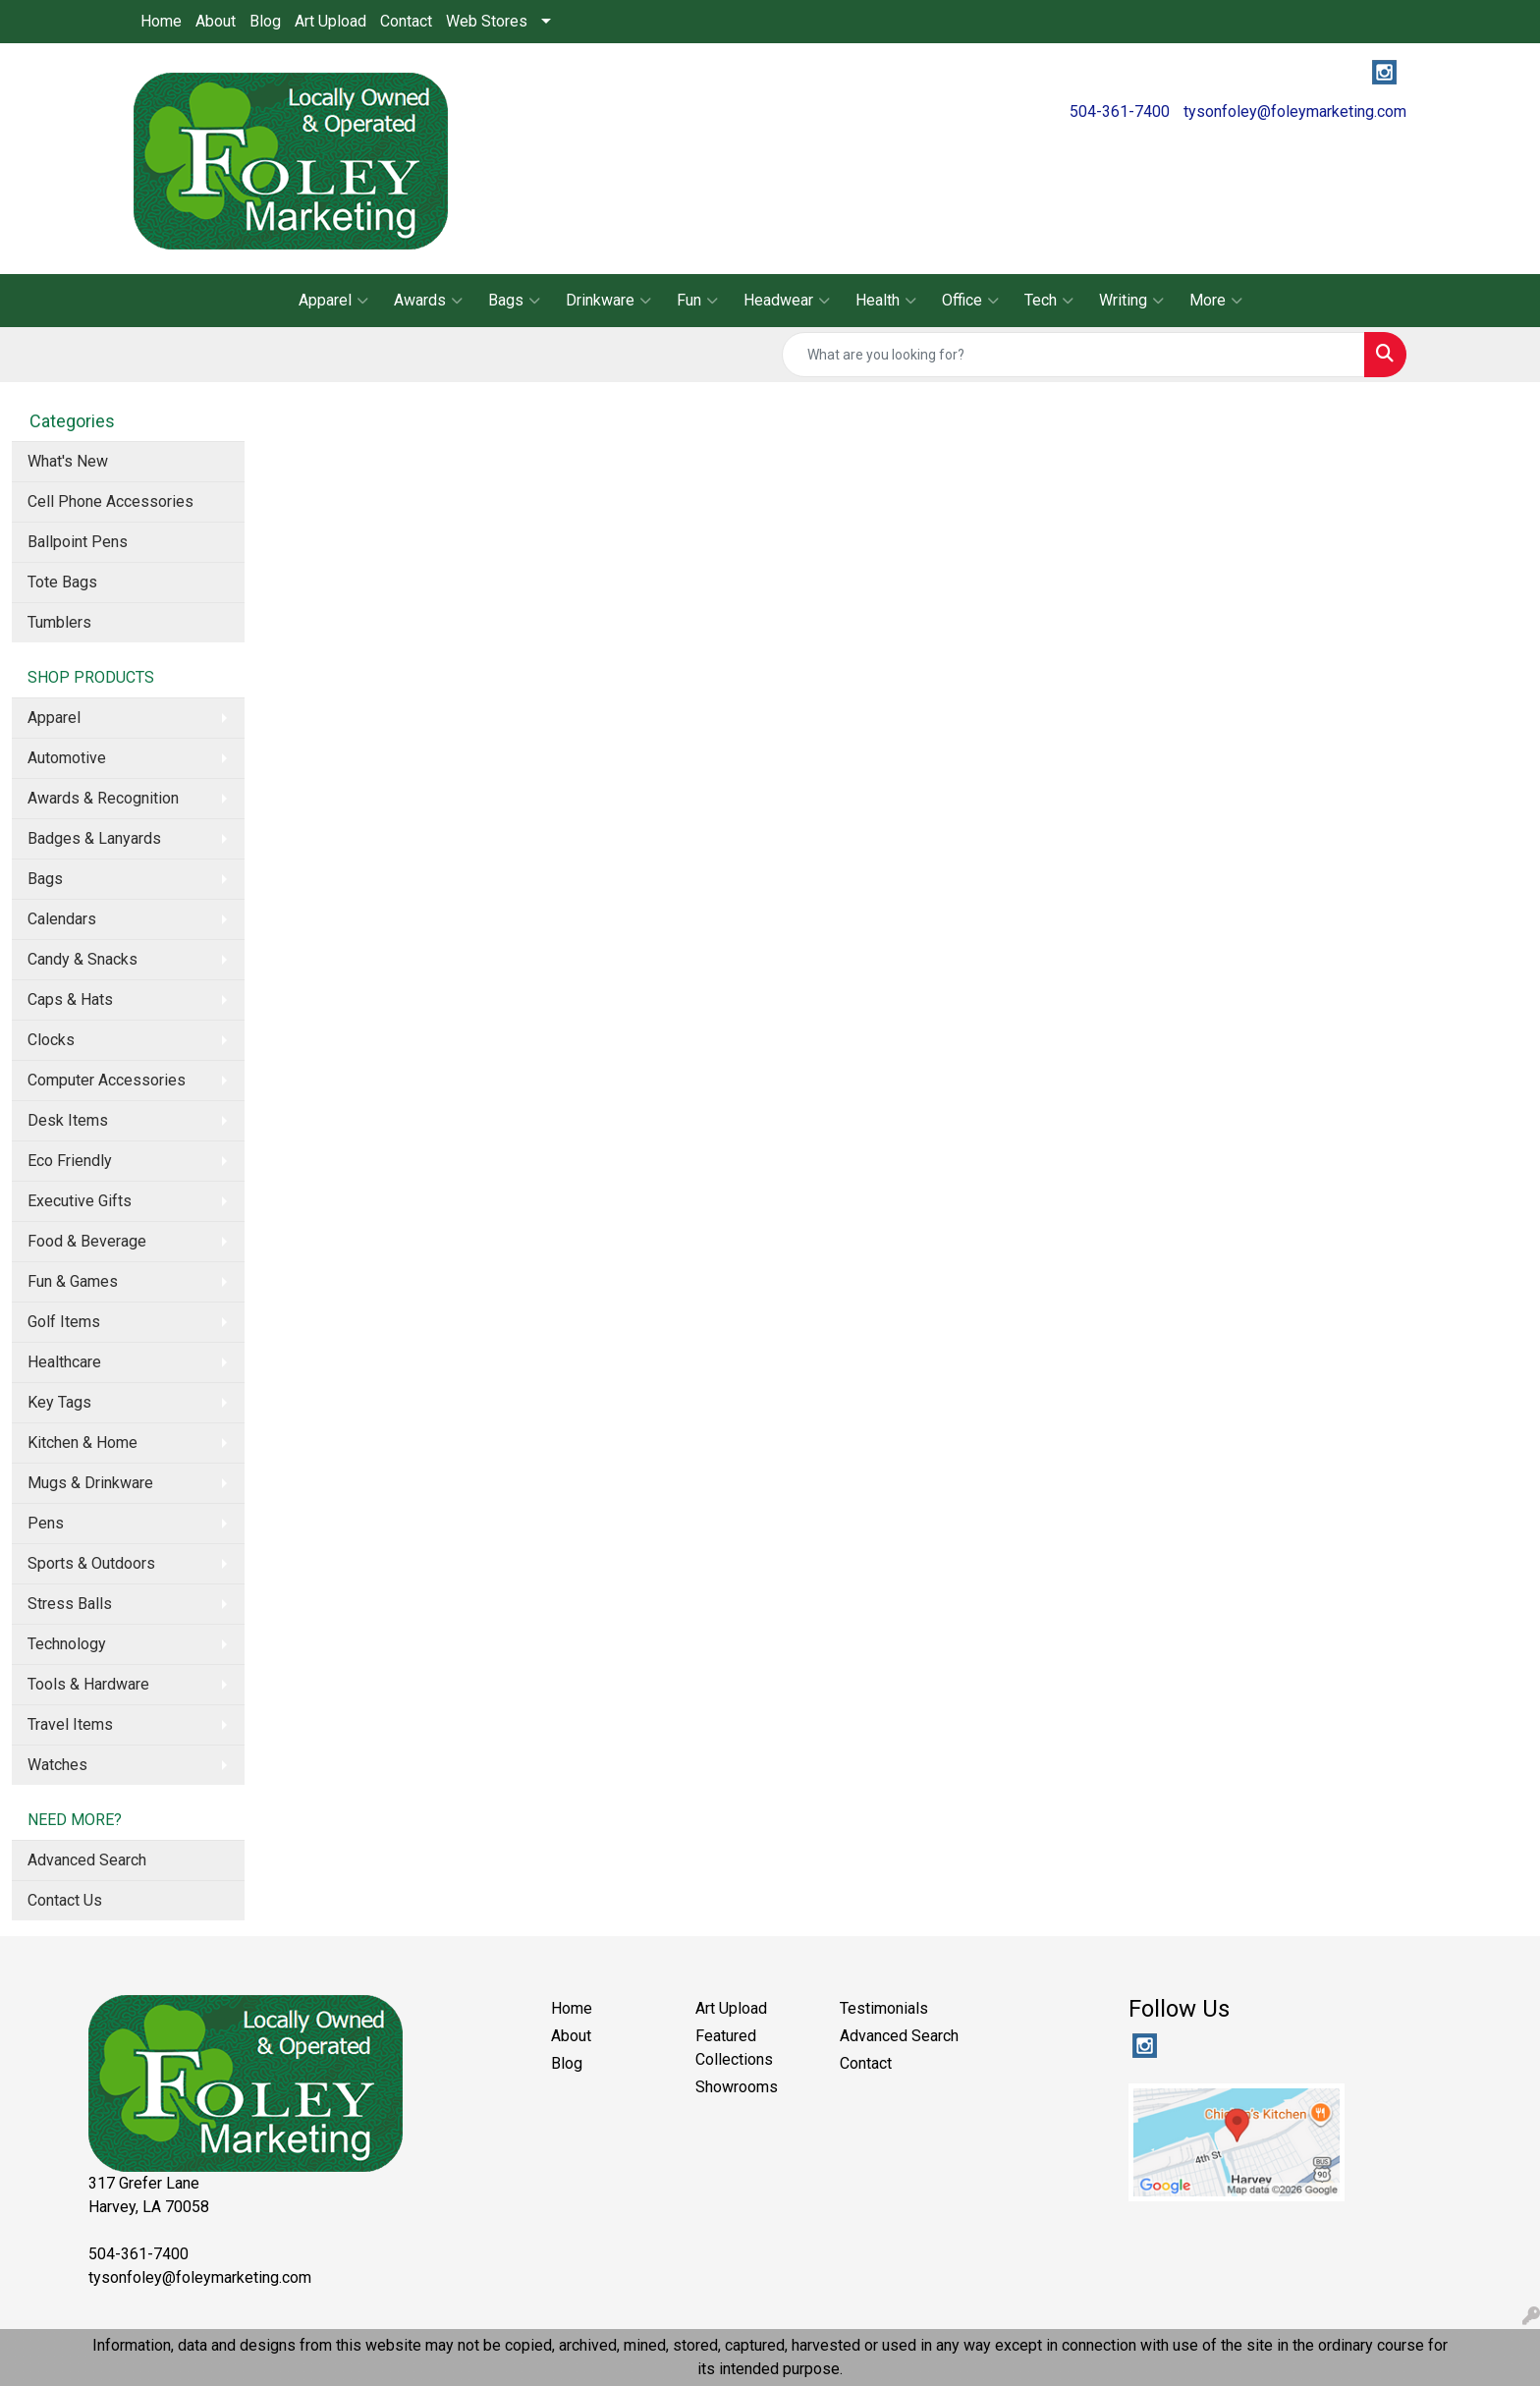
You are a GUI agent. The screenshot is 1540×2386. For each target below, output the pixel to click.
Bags (514, 300)
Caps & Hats (70, 999)
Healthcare (64, 1362)
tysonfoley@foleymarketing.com (1294, 111)
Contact (406, 21)
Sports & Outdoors (91, 1563)
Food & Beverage (87, 1241)
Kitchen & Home (83, 1442)
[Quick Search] (1073, 354)
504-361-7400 (1120, 111)
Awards (428, 300)
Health (885, 300)
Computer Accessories (107, 1080)
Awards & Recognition (103, 798)
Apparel (333, 300)
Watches (57, 1764)
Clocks (51, 1039)
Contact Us (65, 1900)
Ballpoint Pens (78, 541)
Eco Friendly (70, 1160)
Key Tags (59, 1402)
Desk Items (68, 1120)
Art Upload (330, 21)
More (1215, 300)
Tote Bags (62, 582)
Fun (697, 300)
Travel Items (70, 1724)
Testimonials (884, 2008)
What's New (68, 461)
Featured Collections (734, 2047)
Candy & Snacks (83, 959)
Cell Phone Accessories (110, 501)
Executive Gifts (80, 1201)
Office (970, 300)
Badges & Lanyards (94, 838)
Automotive (67, 758)
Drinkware (608, 300)
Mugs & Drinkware (90, 1482)
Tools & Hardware (88, 1684)
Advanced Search (87, 1860)
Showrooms (736, 2087)
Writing (1131, 300)
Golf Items (64, 1321)
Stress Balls (70, 1603)
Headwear (786, 300)
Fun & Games (73, 1281)
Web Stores (486, 21)
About (215, 21)
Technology (67, 1644)
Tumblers (59, 622)
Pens (46, 1523)
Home (161, 21)
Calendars (62, 919)
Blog (265, 21)
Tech (1048, 300)
